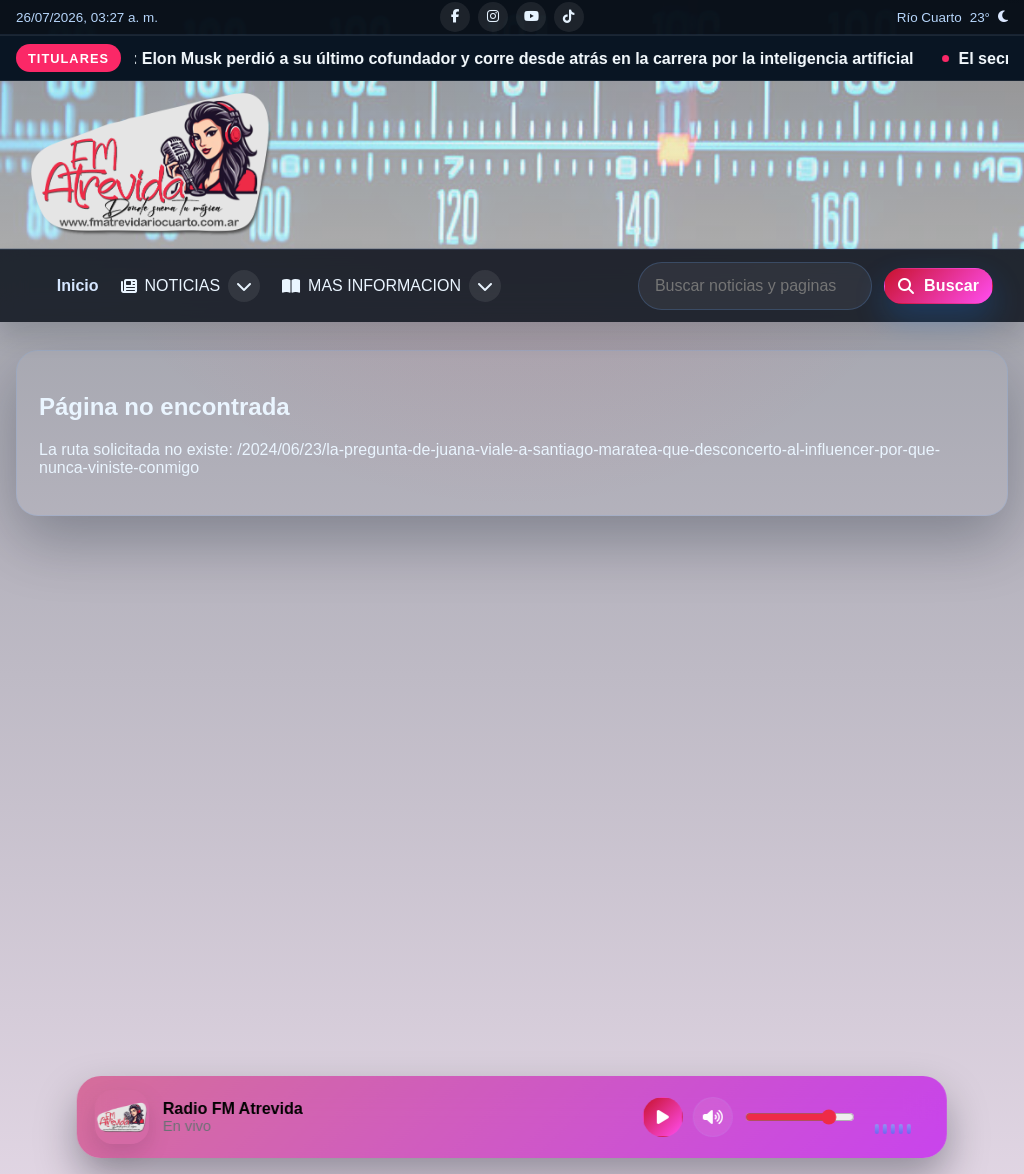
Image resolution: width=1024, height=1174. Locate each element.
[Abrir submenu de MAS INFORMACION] (485, 286)
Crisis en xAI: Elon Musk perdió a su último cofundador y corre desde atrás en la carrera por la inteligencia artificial (490, 58)
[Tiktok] (569, 17)
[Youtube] (531, 17)
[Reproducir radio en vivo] (663, 1117)
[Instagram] (493, 17)
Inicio (78, 285)
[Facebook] (455, 17)
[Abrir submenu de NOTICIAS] (244, 286)
